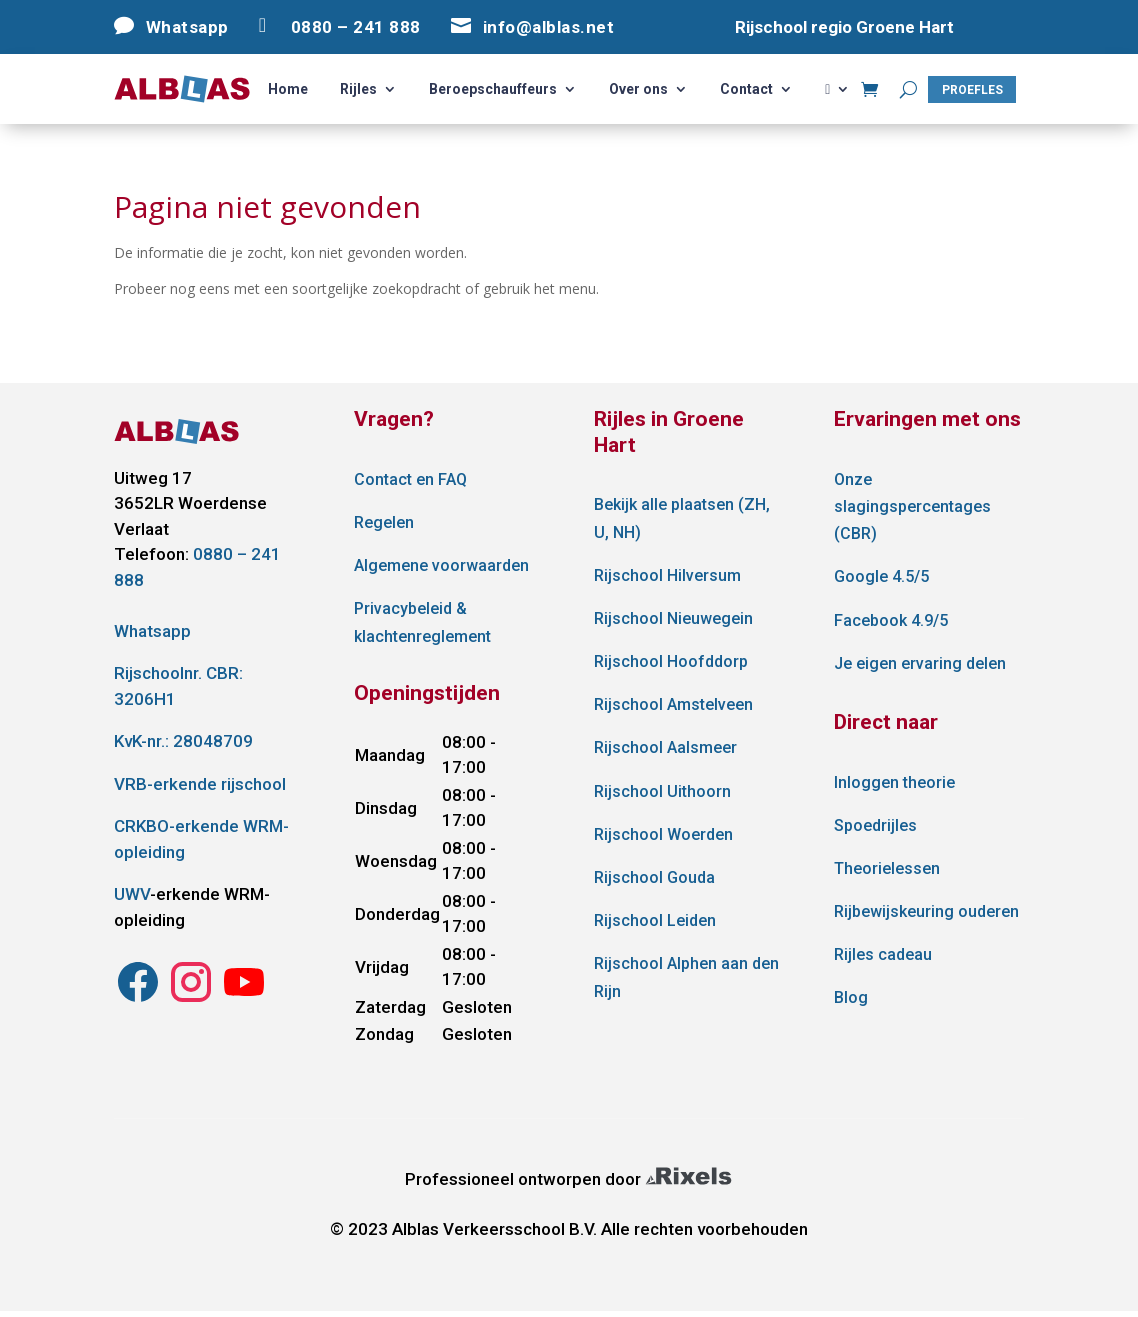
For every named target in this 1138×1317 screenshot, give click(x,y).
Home (288, 89)
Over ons (638, 89)
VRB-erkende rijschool (200, 784)
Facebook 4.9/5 (891, 620)
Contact (746, 89)
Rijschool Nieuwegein (673, 618)
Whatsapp (152, 631)
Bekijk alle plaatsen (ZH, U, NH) (682, 518)
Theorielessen (887, 868)
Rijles (358, 89)
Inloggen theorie (894, 782)
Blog (851, 997)
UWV (132, 894)
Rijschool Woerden (663, 834)
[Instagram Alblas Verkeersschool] (138, 1000)
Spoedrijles (875, 825)
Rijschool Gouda (654, 877)
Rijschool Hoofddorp (671, 661)
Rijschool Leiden (655, 920)
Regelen (384, 522)
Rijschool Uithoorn (662, 791)
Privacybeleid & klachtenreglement (422, 622)
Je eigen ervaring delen (920, 663)
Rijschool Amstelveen (673, 704)
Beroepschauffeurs (493, 89)
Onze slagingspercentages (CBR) (912, 506)
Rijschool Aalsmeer (665, 747)
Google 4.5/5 (881, 576)
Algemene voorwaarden (441, 565)
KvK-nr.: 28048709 (183, 741)
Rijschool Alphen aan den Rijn (686, 977)
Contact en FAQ (410, 479)
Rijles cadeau (883, 954)
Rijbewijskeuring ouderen (926, 911)
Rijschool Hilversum (667, 575)
